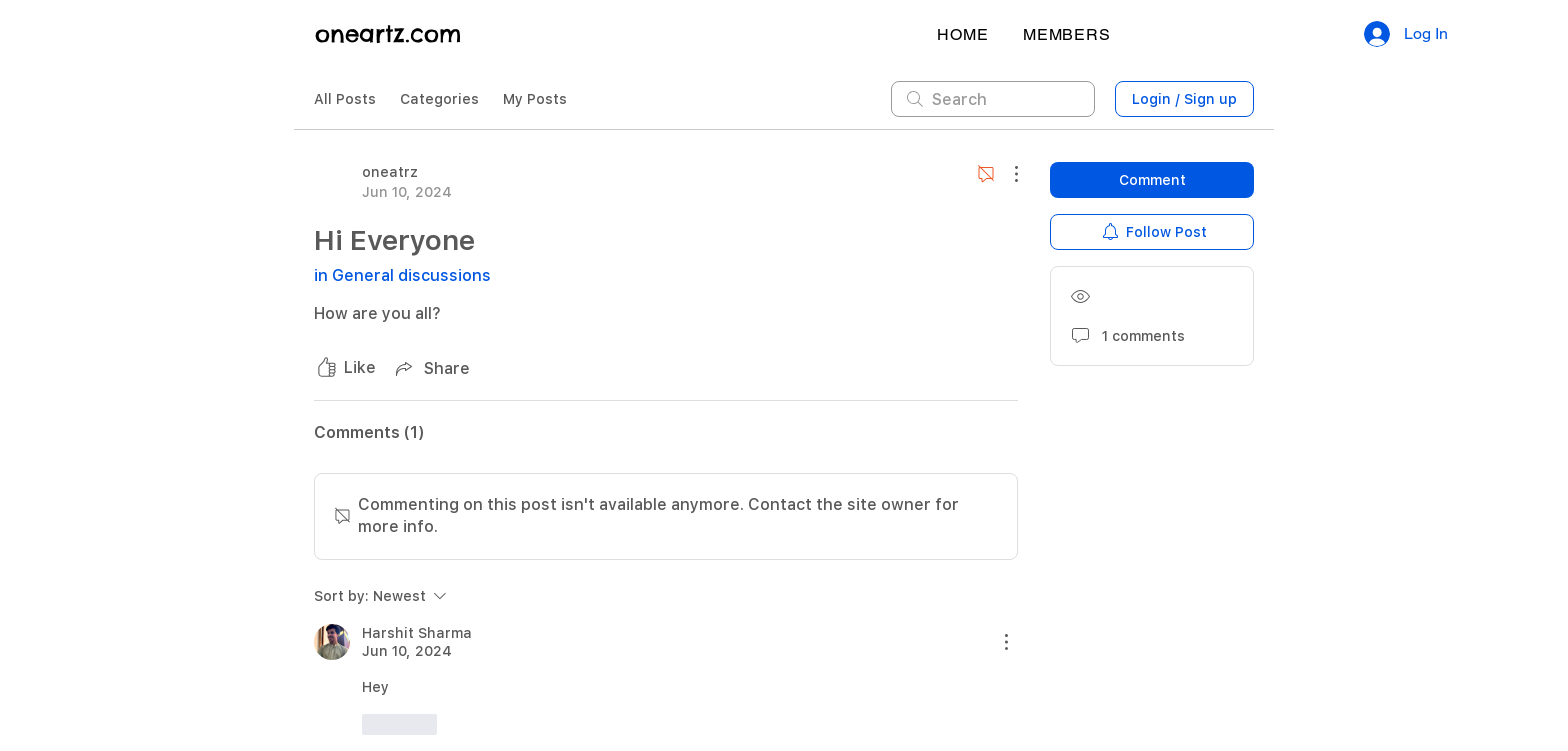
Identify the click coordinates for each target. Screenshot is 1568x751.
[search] (993, 99)
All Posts (345, 99)
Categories (439, 99)
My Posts (535, 99)
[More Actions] (1006, 174)
